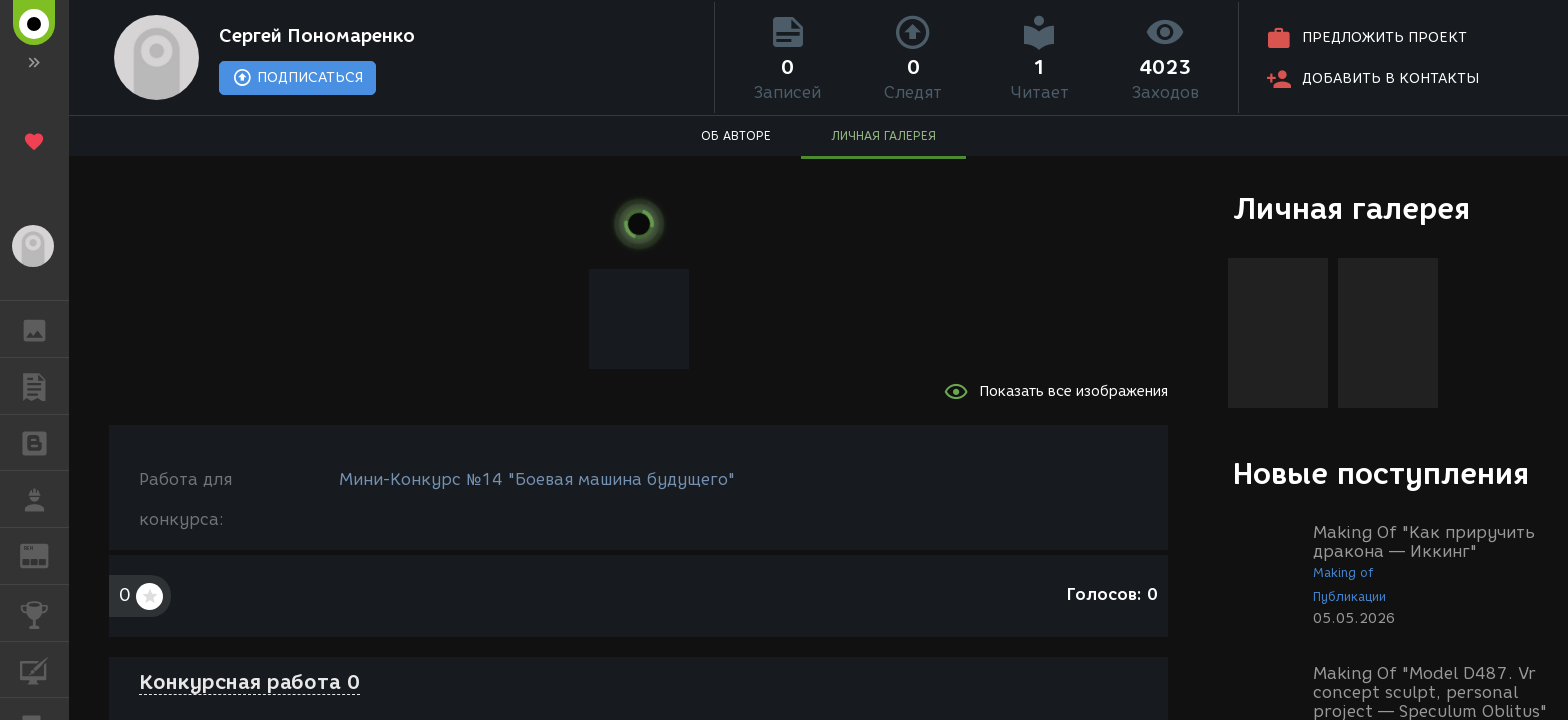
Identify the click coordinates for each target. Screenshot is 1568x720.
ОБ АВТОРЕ (736, 135)
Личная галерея (1351, 208)
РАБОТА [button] (44, 499)
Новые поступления (1381, 473)
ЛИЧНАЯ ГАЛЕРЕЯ (883, 135)
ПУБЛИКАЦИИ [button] (44, 386)
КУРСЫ (44, 668)
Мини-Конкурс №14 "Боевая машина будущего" (537, 479)
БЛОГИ (44, 441)
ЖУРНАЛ (44, 554)
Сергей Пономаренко (317, 36)
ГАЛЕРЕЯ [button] (44, 329)
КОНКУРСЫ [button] (44, 613)
